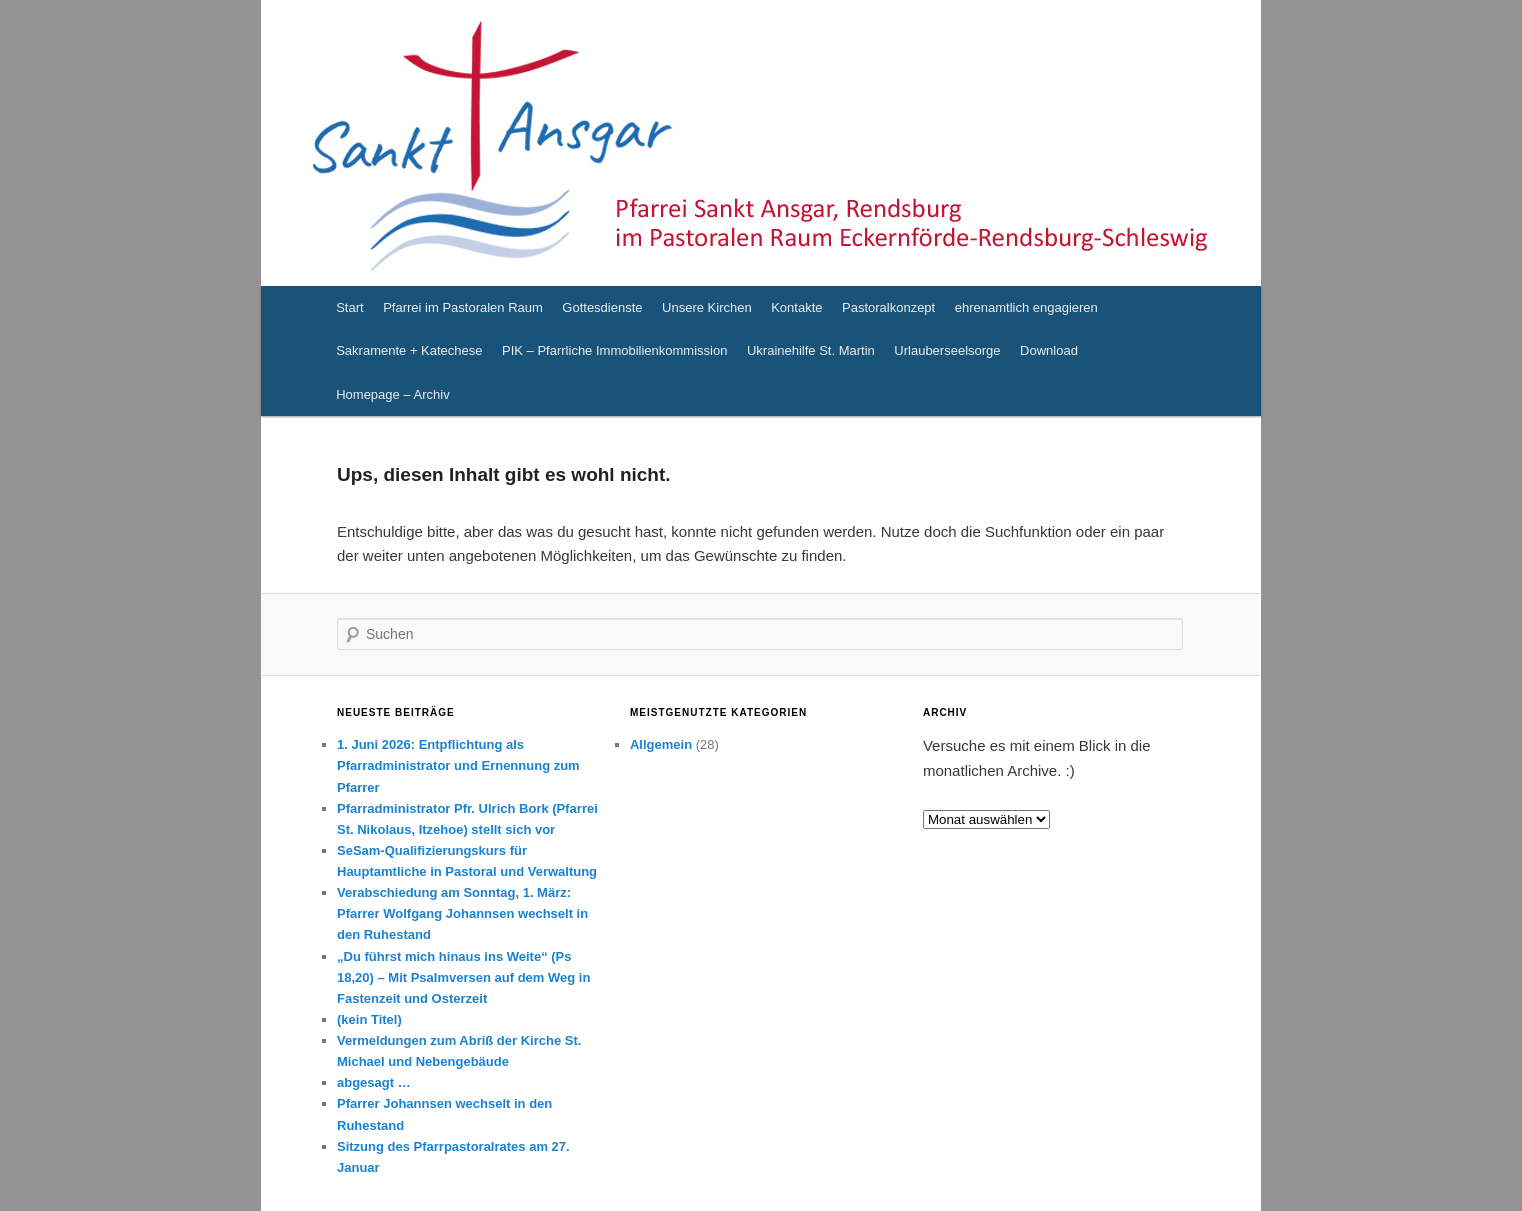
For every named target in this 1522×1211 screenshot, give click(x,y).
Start (349, 307)
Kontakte (796, 307)
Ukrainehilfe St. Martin (811, 350)
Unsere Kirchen (707, 307)
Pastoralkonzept (888, 307)
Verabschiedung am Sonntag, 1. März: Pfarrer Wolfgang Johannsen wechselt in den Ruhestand (462, 913)
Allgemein (661, 744)
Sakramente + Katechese (409, 350)
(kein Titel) (369, 1019)
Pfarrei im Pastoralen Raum (463, 307)
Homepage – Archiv (392, 394)
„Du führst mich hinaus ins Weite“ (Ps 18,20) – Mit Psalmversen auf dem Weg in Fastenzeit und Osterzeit (463, 977)
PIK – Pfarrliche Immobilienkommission (614, 350)
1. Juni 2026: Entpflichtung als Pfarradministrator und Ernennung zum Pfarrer (458, 765)
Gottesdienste (602, 307)
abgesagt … (374, 1082)
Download (1049, 350)
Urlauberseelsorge (947, 350)
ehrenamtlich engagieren (1026, 307)
